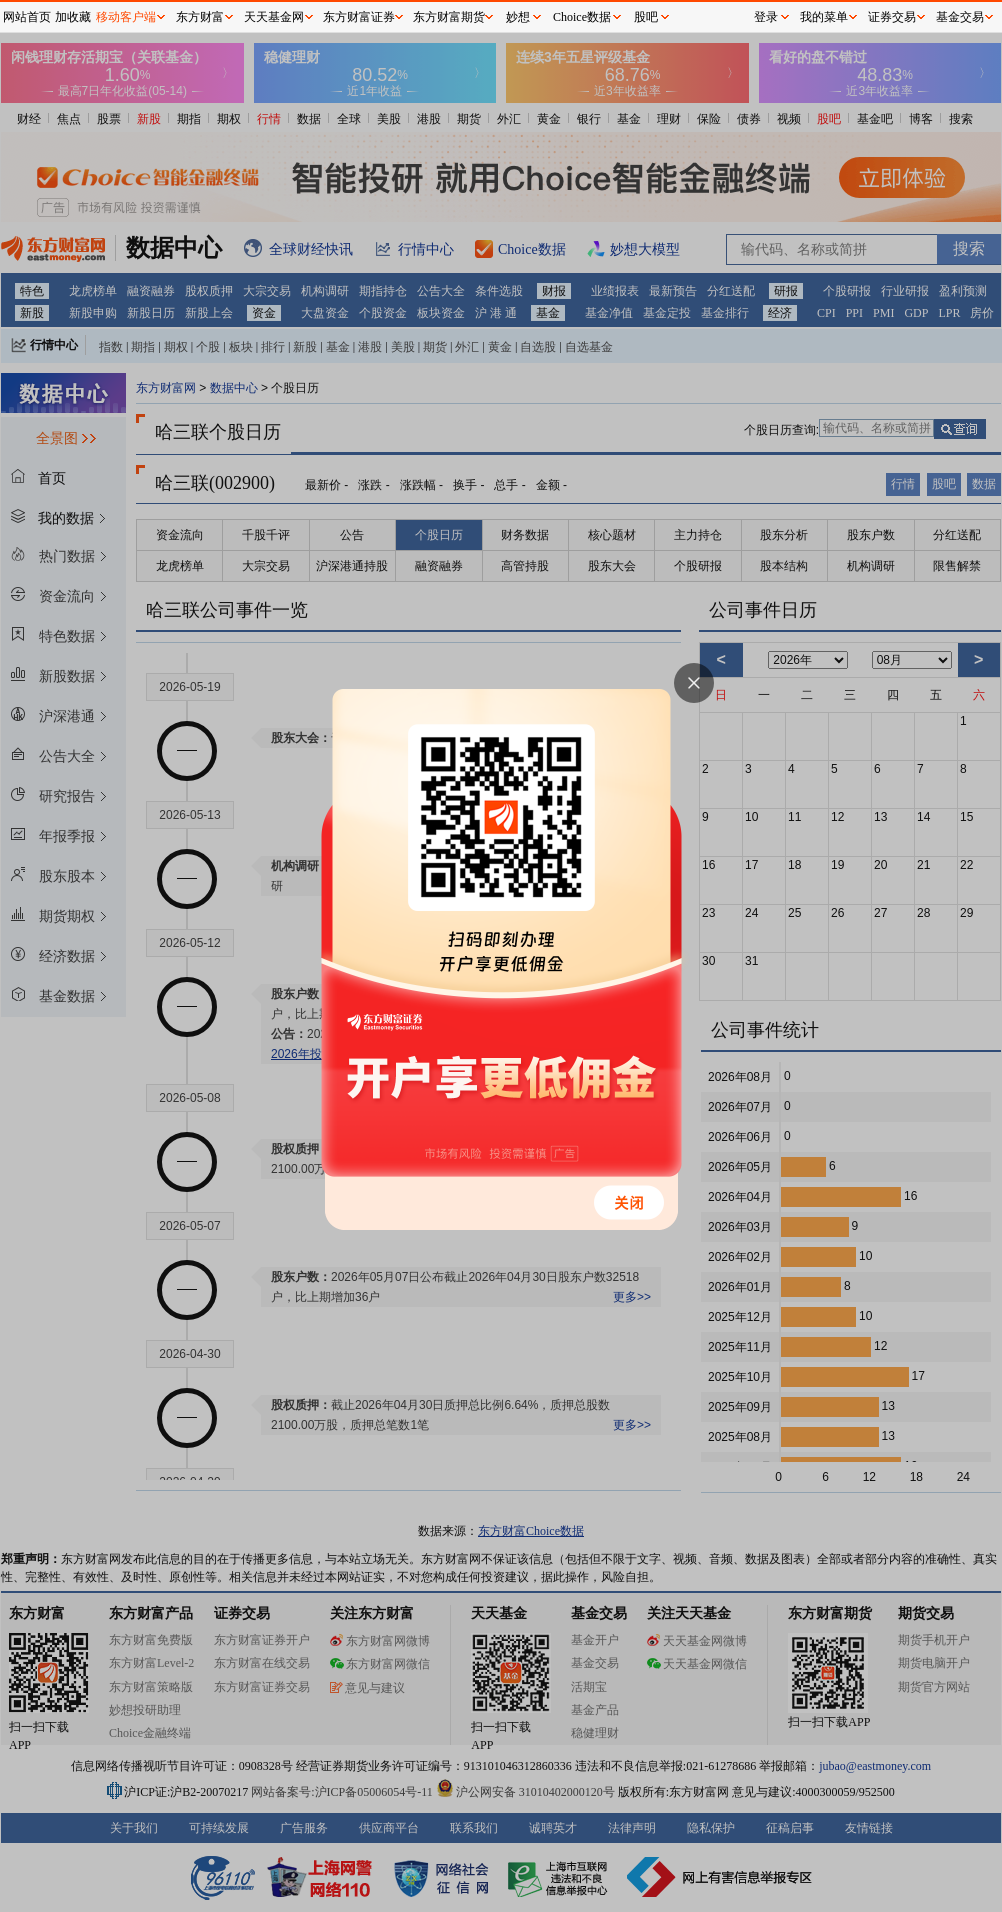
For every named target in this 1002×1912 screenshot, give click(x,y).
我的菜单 (824, 17)
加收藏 (73, 17)
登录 (766, 17)
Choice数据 (582, 17)
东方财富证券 (359, 17)
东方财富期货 (449, 17)
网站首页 (27, 17)
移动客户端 (126, 17)
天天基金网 (274, 17)
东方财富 (200, 17)
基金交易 (960, 17)
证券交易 (892, 17)
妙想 (518, 17)
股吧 (646, 17)
